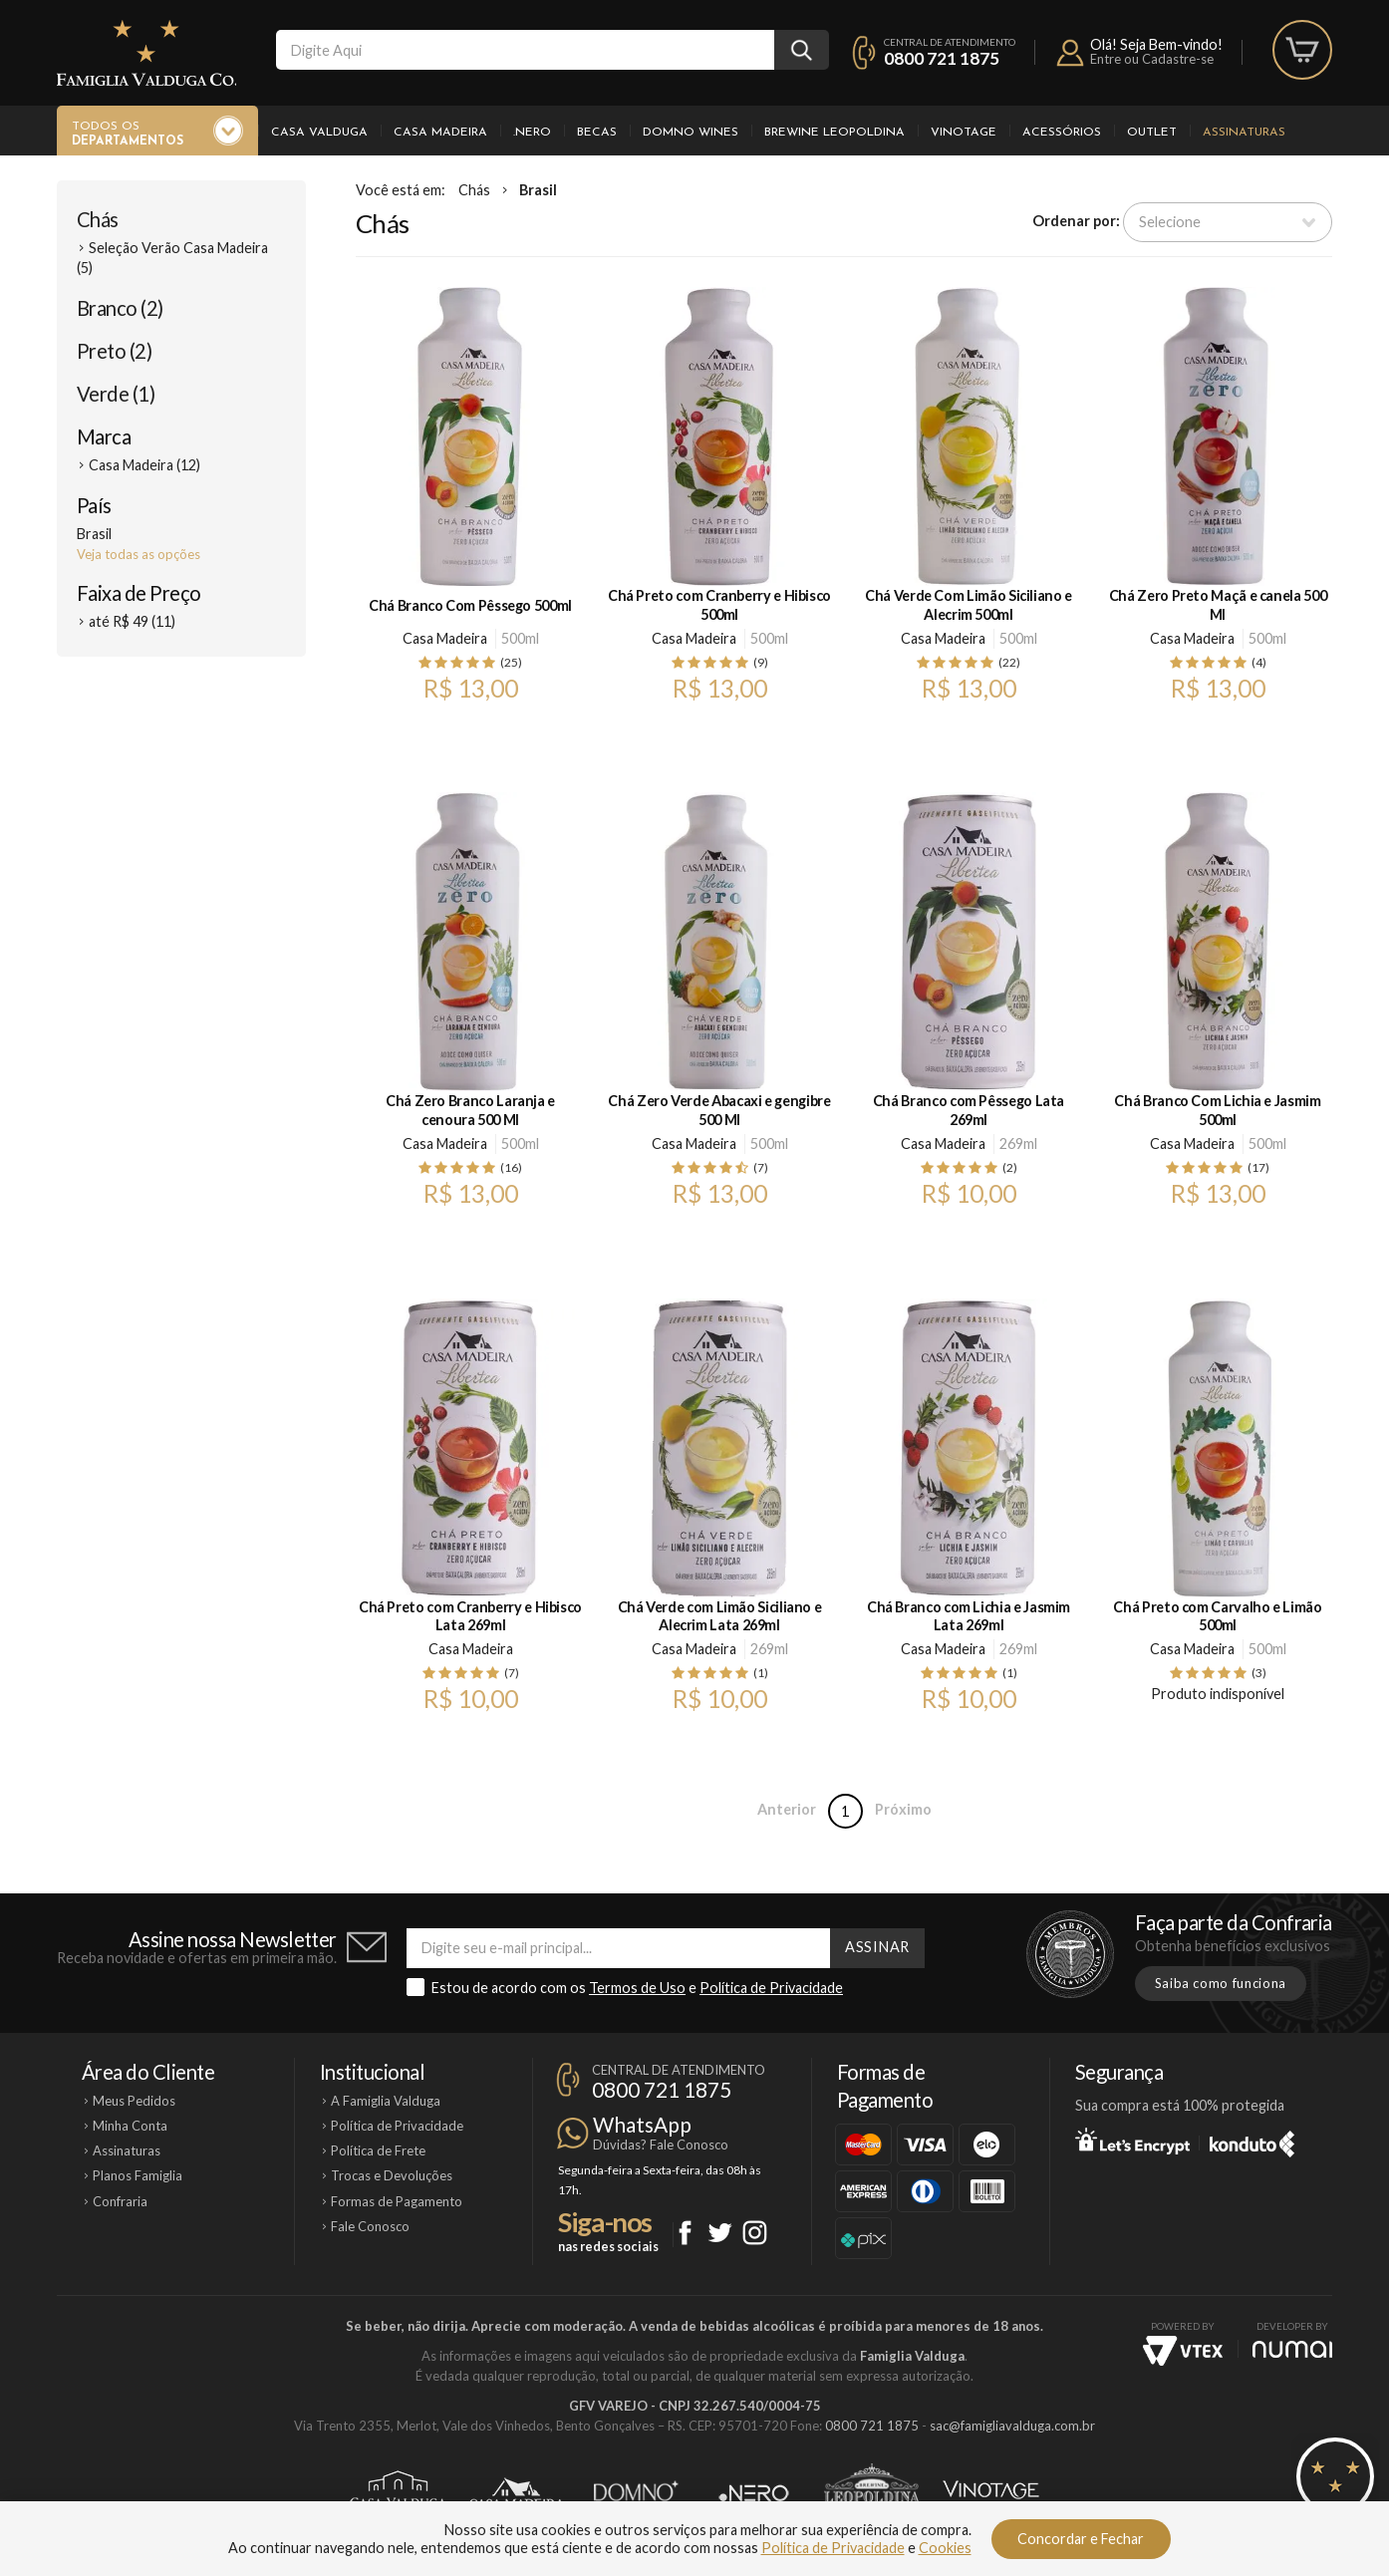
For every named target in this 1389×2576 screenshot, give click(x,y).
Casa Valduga (319, 133)
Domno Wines (690, 133)
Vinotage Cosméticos (991, 2493)
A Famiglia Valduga (385, 2101)
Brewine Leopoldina (834, 133)
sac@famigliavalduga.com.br (1012, 2425)
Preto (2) (114, 351)
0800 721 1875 (941, 58)
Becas (597, 133)
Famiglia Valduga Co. (146, 53)
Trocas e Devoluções (391, 2175)
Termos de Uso (637, 1987)
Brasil (538, 189)
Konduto (1252, 2140)
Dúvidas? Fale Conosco (660, 2144)
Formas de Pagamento (396, 2201)
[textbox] (525, 50)
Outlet (1152, 133)
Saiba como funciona (1220, 1983)
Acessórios (1061, 133)
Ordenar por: (1076, 220)
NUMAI (1292, 2349)
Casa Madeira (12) (144, 464)
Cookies (945, 2547)
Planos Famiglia (137, 2175)
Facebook (685, 2232)
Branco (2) (120, 308)
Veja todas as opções (138, 554)
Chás (98, 219)
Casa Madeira (440, 133)
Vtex (1183, 2351)
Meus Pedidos (134, 2101)
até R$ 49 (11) (132, 621)
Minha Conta (130, 2126)
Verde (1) (115, 394)
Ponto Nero (753, 2493)
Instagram (754, 2232)
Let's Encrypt (1132, 2140)
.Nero (532, 133)
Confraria (120, 2201)
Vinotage (963, 133)
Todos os (127, 134)
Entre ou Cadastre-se (1152, 59)
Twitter (719, 2232)
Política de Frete (378, 2150)
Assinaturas (1244, 133)
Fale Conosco (370, 2226)
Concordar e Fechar (1080, 2538)
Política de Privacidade (771, 1987)
